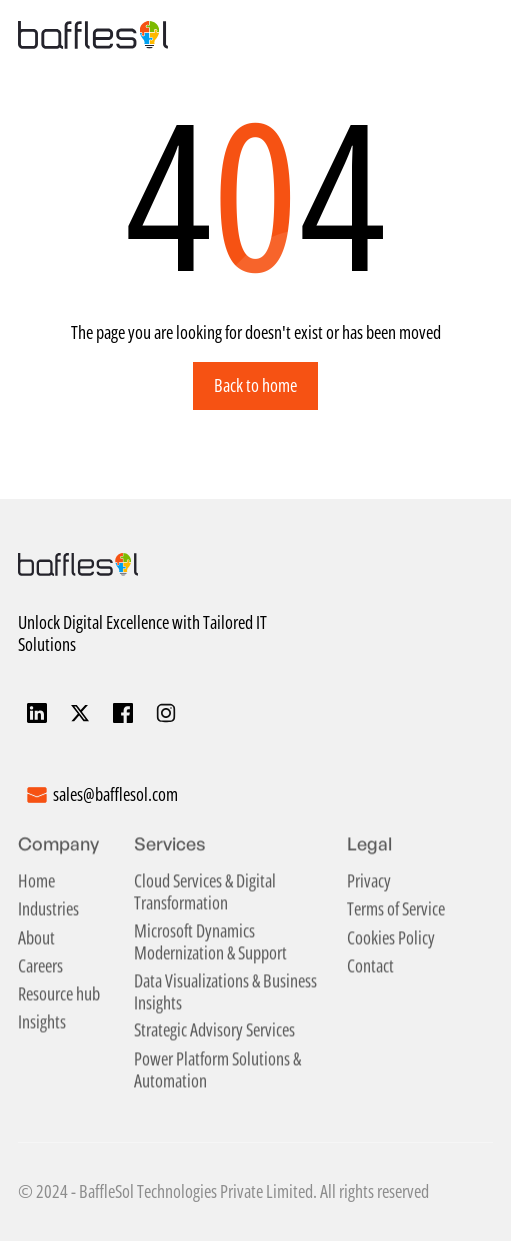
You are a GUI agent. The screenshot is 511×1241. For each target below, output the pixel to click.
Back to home (255, 385)
